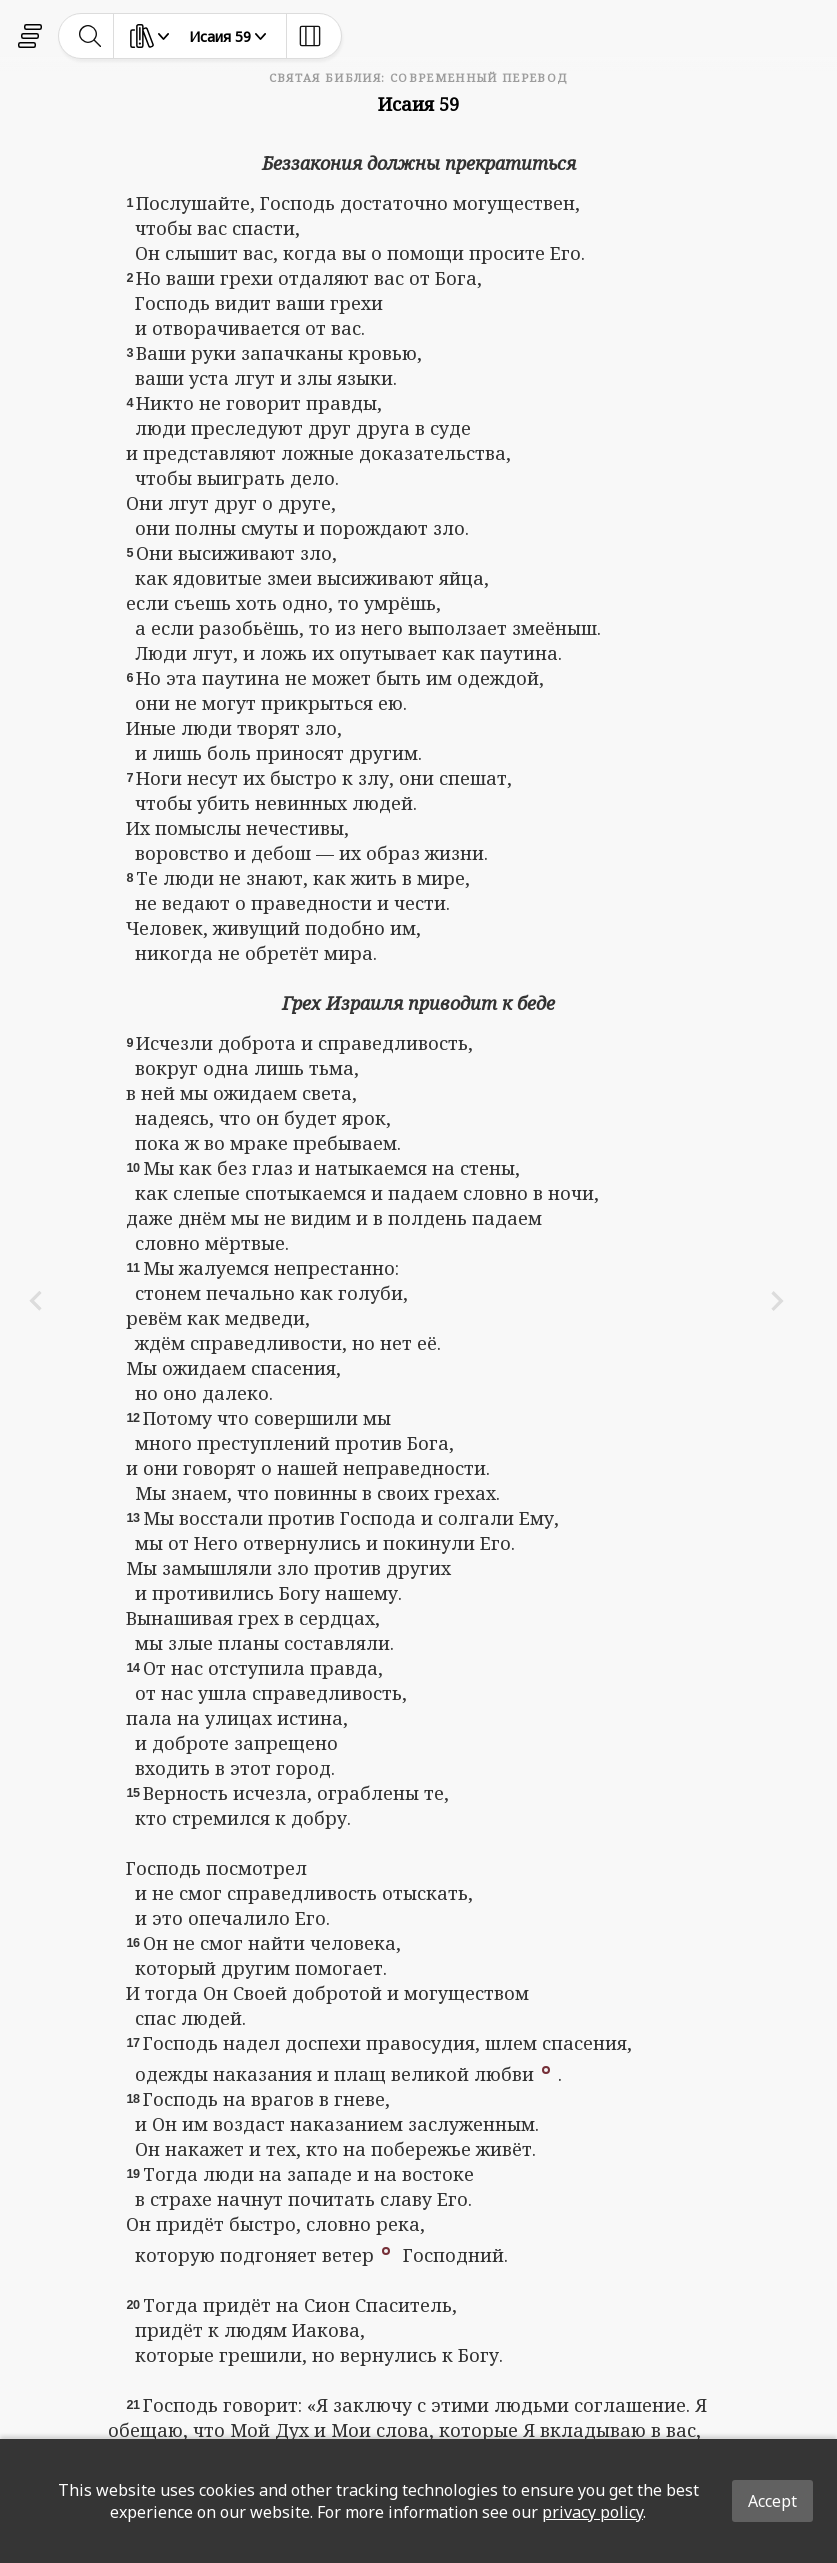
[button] (546, 2068)
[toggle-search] (90, 36)
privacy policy (592, 2512)
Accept (772, 2501)
